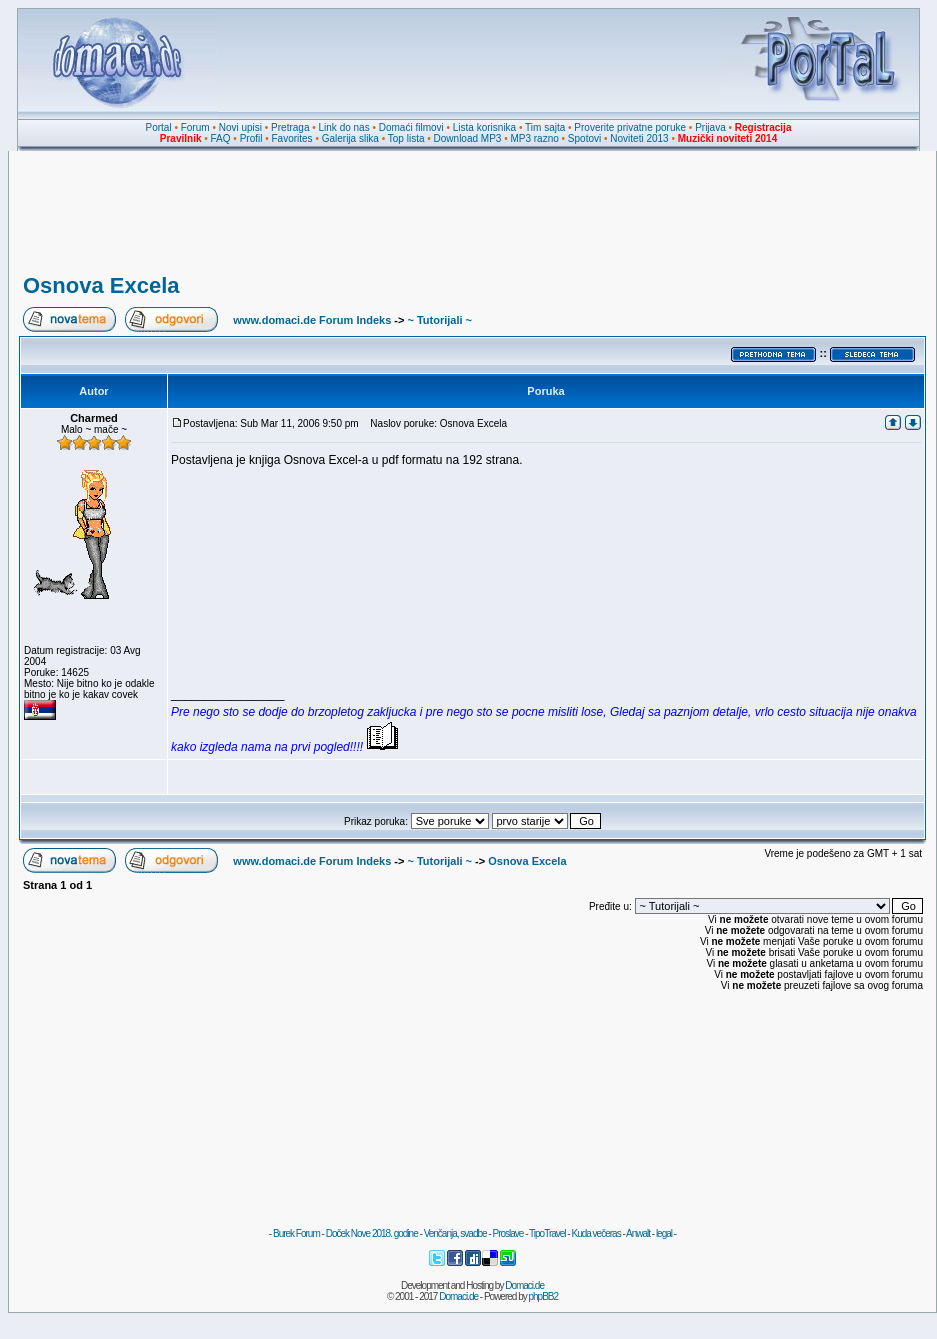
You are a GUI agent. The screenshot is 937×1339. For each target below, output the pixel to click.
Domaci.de (524, 1285)
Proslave (507, 1233)
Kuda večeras (595, 1233)
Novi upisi (240, 127)
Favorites (291, 138)
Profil (251, 138)
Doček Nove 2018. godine (372, 1233)
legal (664, 1233)
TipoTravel (547, 1233)
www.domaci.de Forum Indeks (312, 320)
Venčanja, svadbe (455, 1233)
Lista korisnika (484, 127)
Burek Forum (296, 1233)
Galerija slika (350, 138)
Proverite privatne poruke (630, 127)
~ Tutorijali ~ (439, 320)
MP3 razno (534, 138)
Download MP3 (468, 138)
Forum (195, 127)
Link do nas (344, 127)
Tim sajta (545, 127)
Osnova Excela (101, 285)
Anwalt (638, 1233)
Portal (159, 127)
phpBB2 (544, 1296)
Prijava (710, 127)
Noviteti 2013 (639, 138)
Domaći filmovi (411, 127)
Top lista (406, 138)
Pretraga (290, 127)
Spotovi (584, 138)
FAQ (221, 138)
